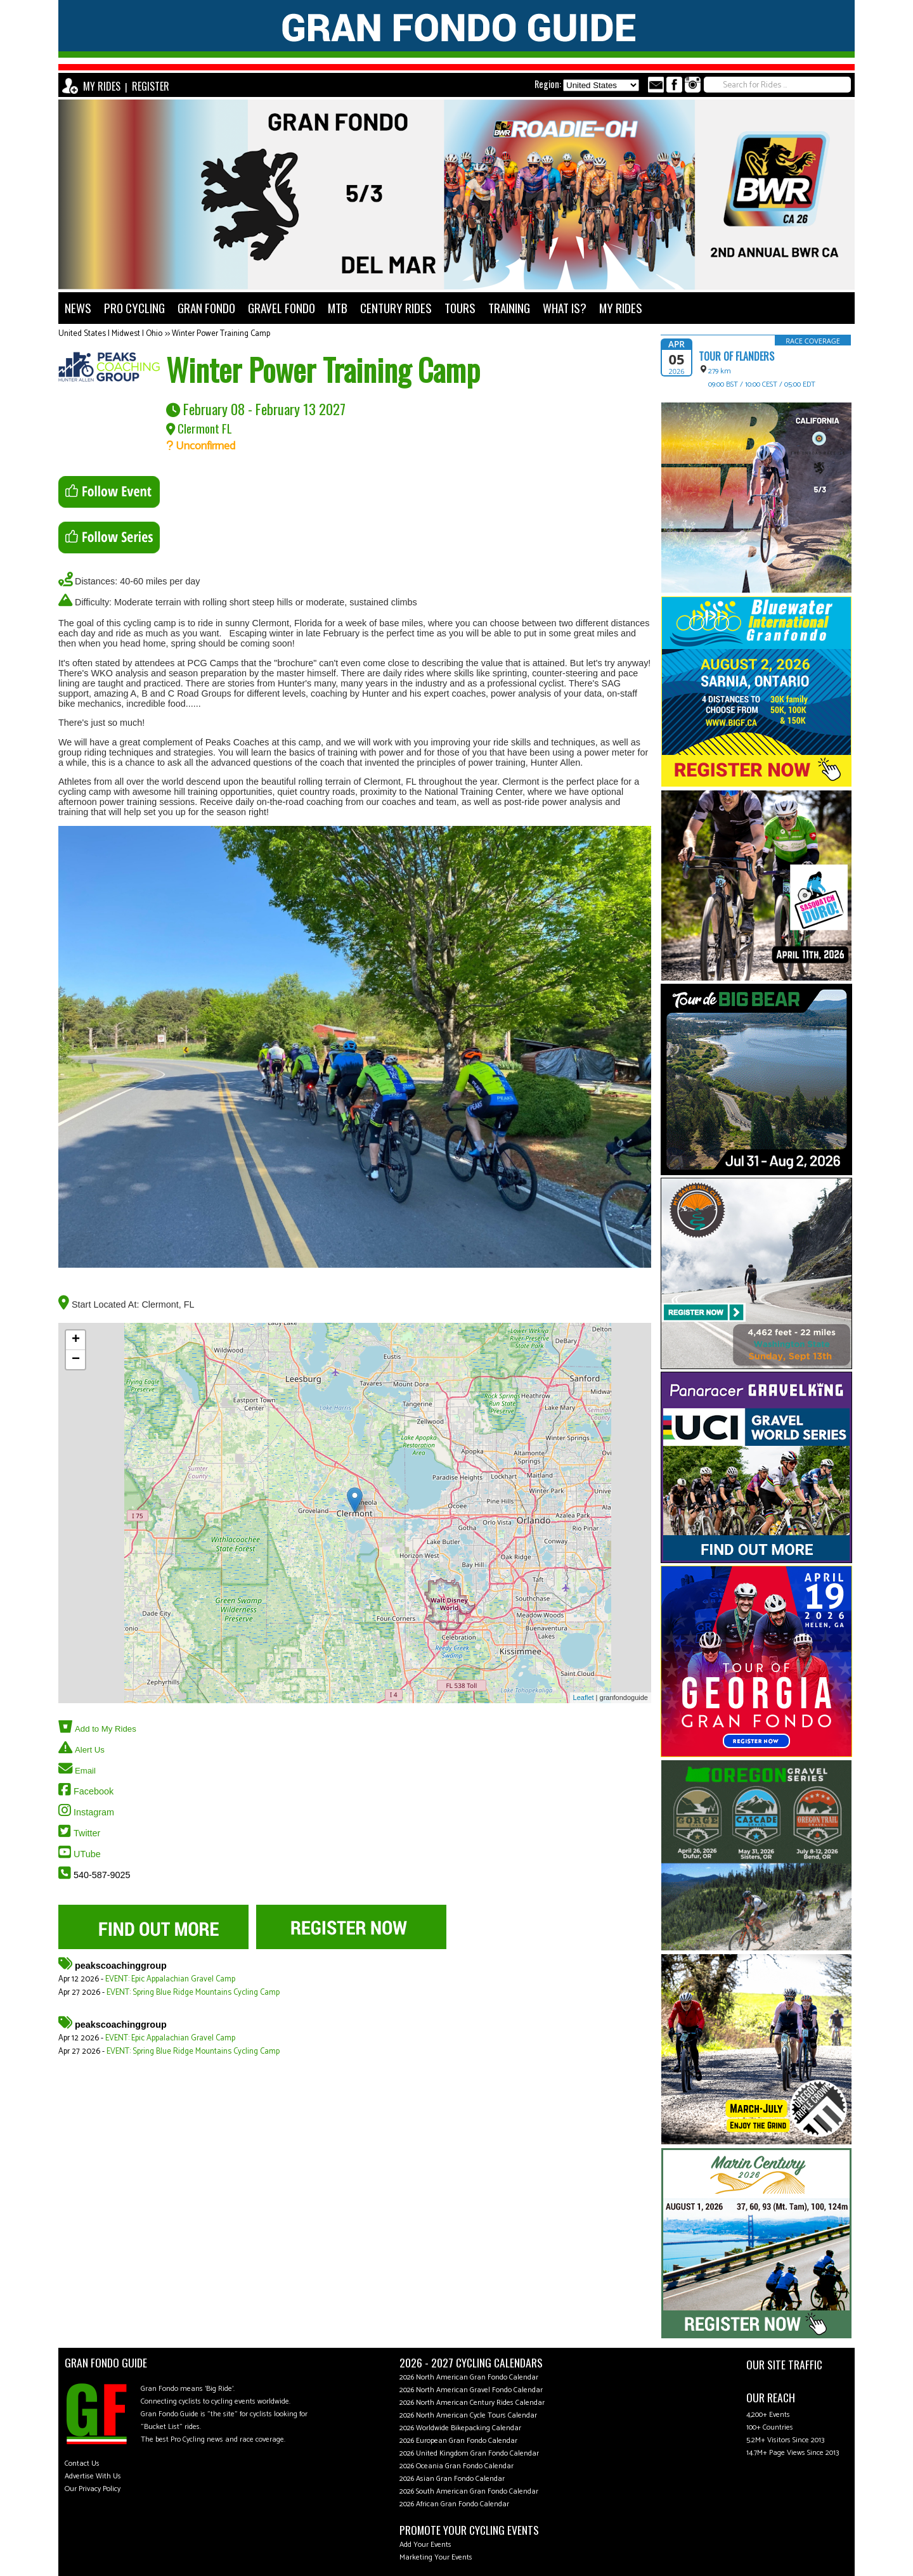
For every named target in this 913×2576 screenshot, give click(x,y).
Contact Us (82, 2463)
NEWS (78, 308)
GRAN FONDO (206, 308)
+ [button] (76, 1339)
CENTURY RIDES (396, 308)
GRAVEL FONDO (281, 308)
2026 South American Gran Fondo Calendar (468, 2491)
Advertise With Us (93, 2476)
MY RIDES (101, 86)
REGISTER (150, 86)
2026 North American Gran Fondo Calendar (468, 2377)
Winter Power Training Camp (221, 333)
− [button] (76, 1359)
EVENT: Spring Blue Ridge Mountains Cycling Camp (193, 1992)
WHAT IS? (564, 308)
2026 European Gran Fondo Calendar (458, 2441)
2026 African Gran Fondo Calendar (454, 2504)
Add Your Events (425, 2545)
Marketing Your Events (435, 2557)
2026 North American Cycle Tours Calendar (468, 2415)
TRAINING (509, 308)
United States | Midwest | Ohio (110, 333)
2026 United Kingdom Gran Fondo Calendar (469, 2453)
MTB (337, 308)
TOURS (460, 308)
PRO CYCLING (134, 308)
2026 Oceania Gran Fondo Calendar (456, 2466)
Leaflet (583, 1697)
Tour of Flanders (736, 356)
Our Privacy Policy (92, 2489)
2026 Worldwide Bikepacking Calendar (460, 2428)
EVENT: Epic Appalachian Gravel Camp (170, 1979)
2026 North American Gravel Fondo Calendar (471, 2390)
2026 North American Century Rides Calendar (472, 2403)
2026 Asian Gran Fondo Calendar (452, 2479)
